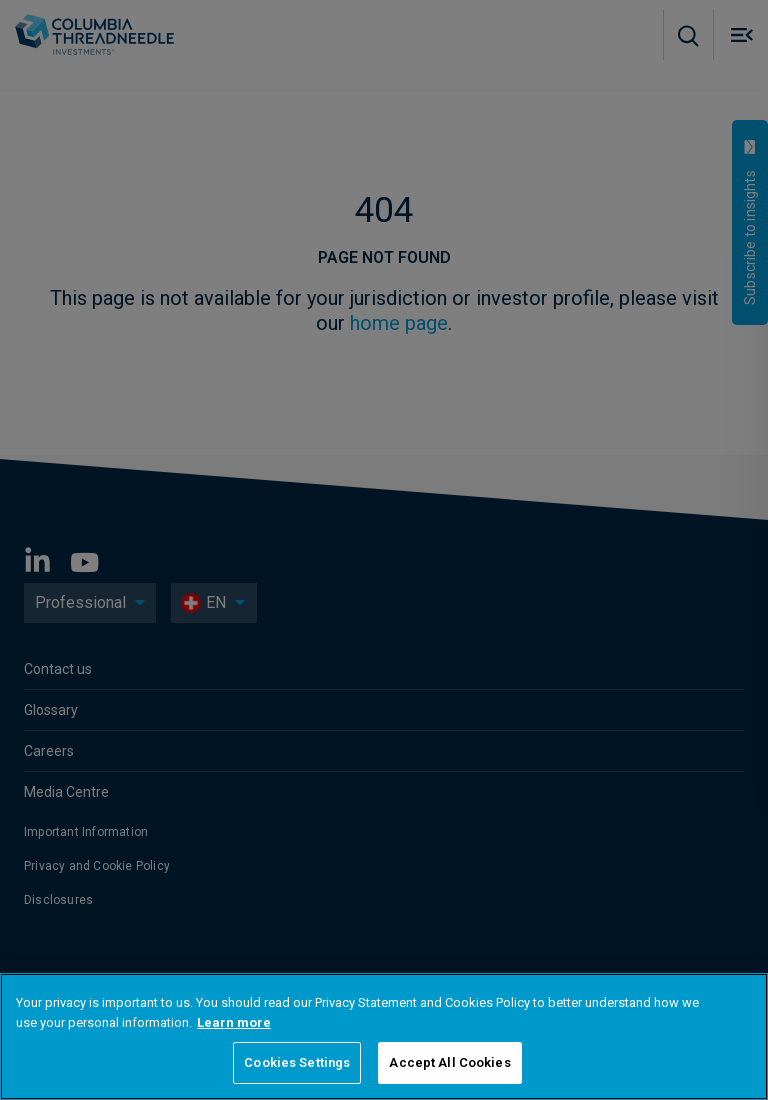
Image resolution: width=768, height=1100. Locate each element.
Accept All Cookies (449, 1062)
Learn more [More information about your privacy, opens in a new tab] (234, 1022)
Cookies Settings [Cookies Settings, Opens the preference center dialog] (297, 1062)
